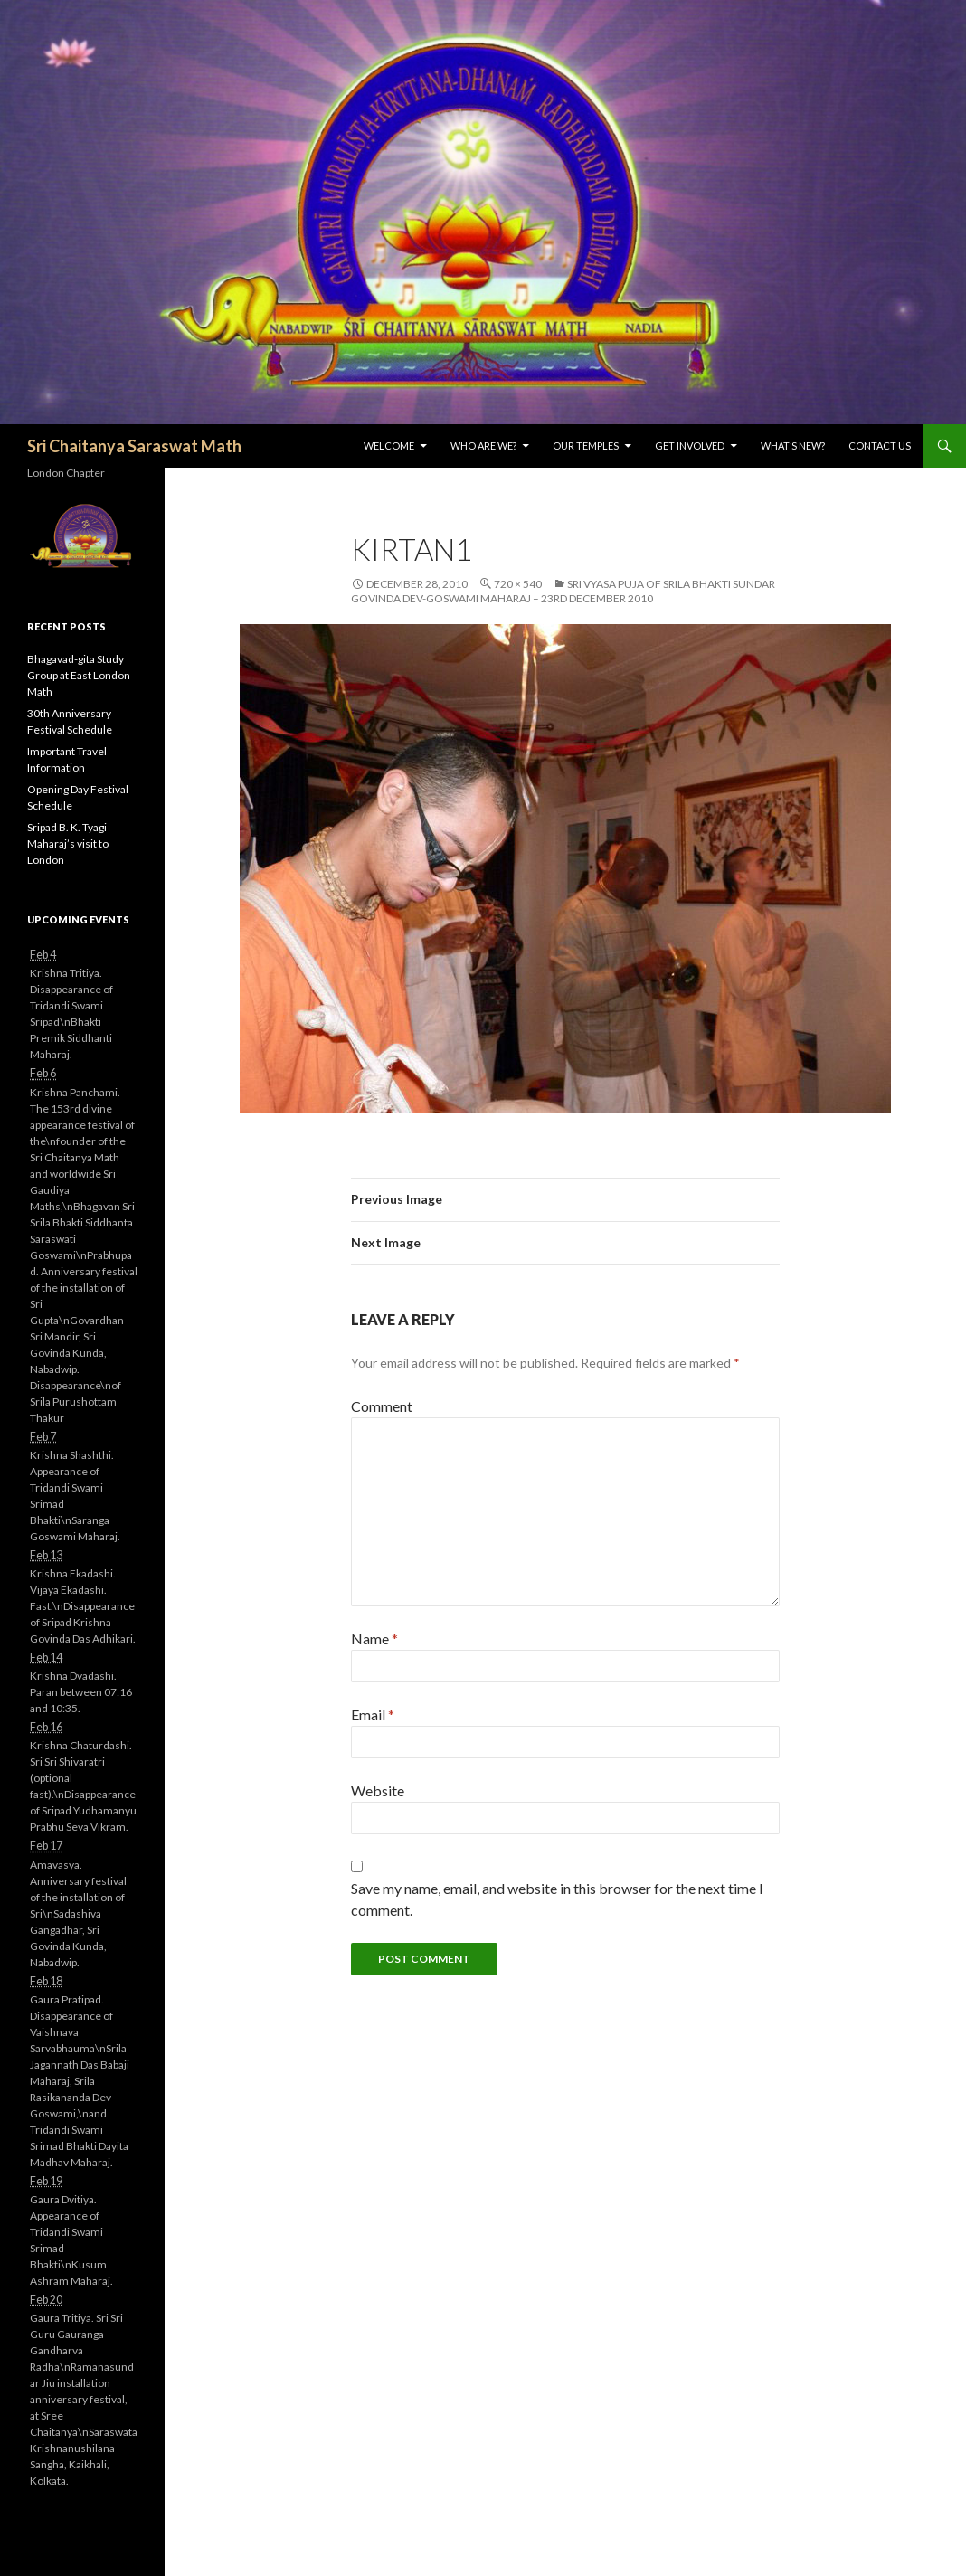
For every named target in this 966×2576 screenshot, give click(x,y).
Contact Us (879, 445)
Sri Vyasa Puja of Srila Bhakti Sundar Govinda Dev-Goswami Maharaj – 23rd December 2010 (563, 591)
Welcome (389, 445)
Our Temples (586, 445)
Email (372, 1714)
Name (374, 1638)
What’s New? (793, 445)
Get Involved (689, 445)
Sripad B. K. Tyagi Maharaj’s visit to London (68, 843)
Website (377, 1790)
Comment (381, 1406)
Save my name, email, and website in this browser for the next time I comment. (557, 1899)
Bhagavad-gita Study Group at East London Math (78, 675)
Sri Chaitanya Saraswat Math (134, 446)
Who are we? (483, 445)
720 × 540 (518, 584)
